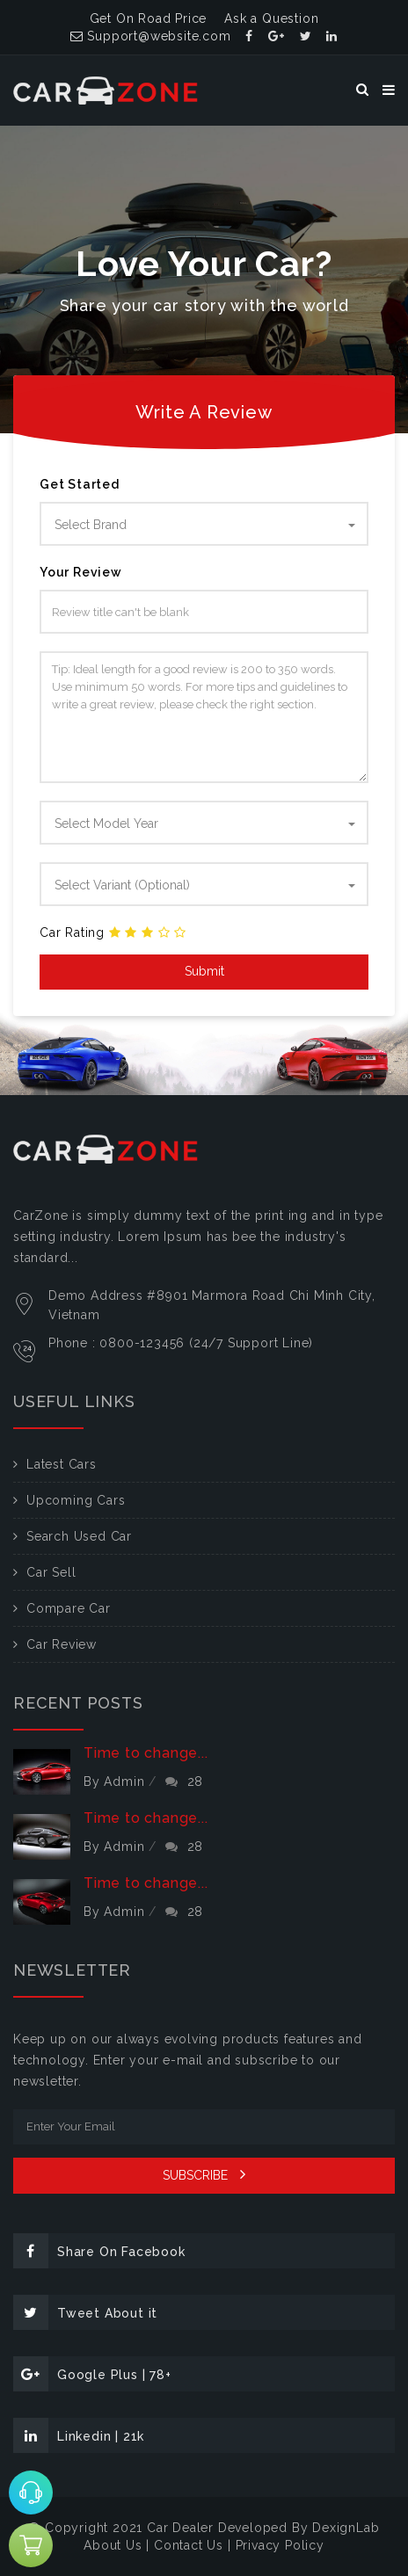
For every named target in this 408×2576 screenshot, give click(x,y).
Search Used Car (79, 1536)
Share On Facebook (99, 2250)
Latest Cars (61, 1464)
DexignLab (345, 2528)
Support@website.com (150, 36)
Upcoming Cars (75, 1500)
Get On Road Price (149, 18)
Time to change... (146, 1753)
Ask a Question (271, 18)
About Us (113, 2545)
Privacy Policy (280, 2545)
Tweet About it (85, 2312)
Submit (204, 971)
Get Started (80, 484)
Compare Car (68, 1608)
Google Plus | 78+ (92, 2373)
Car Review (61, 1644)
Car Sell (51, 1572)
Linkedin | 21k (78, 2435)
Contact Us (188, 2545)
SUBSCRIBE (204, 2174)
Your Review (81, 572)
